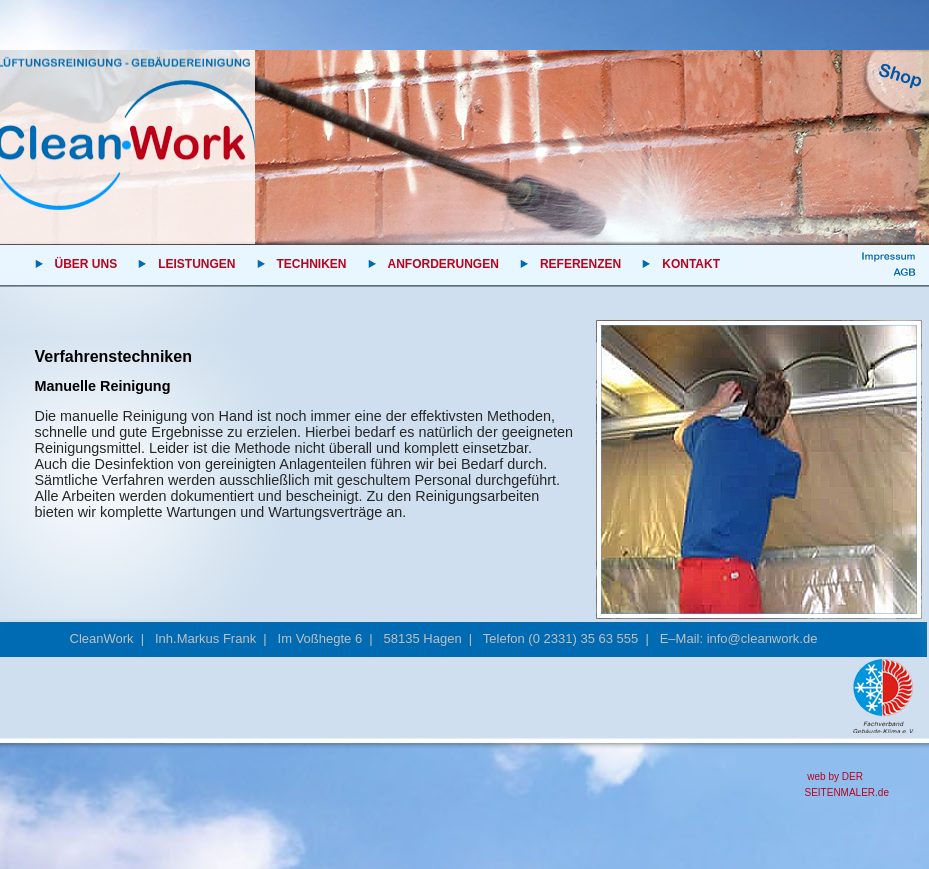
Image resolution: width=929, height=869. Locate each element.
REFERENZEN (580, 264)
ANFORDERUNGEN (443, 264)
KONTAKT (691, 264)
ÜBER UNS (86, 264)
